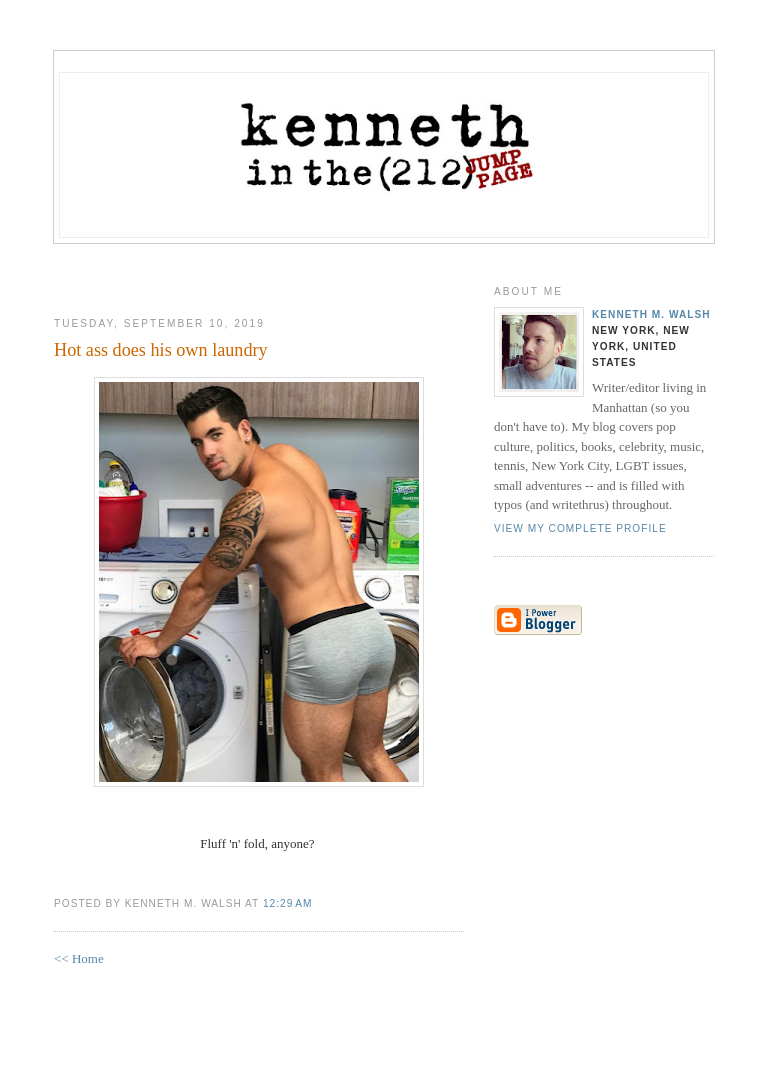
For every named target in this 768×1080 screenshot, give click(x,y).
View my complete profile (580, 528)
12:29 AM (287, 903)
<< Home (79, 958)
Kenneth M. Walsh (651, 314)
